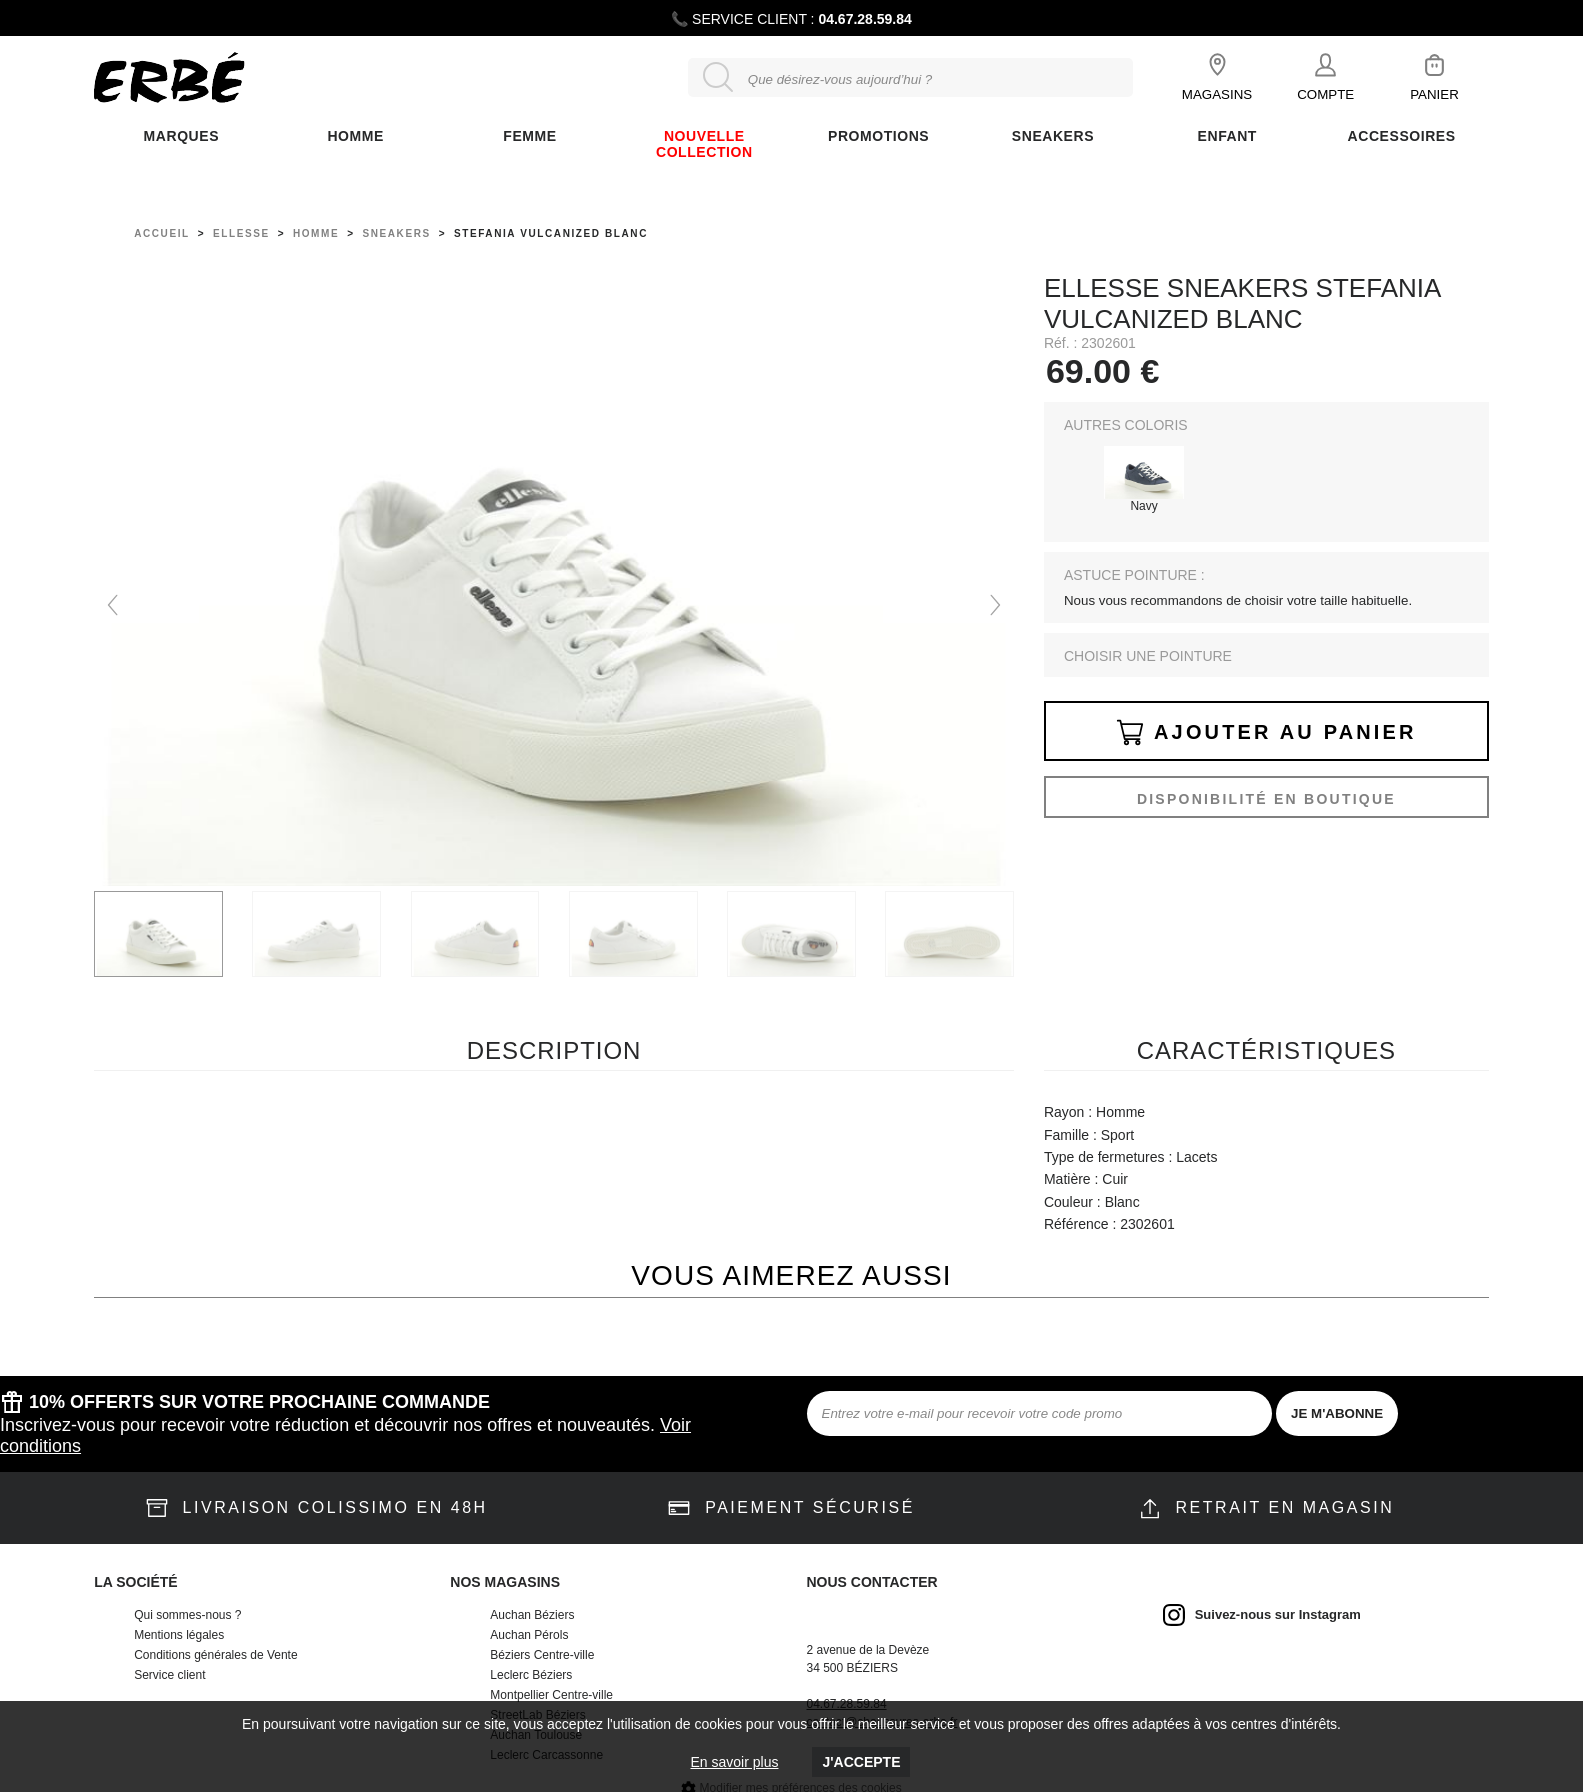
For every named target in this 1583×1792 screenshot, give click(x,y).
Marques (181, 136)
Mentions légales (179, 1635)
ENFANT (1227, 136)
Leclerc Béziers (531, 1675)
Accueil (162, 233)
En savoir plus (735, 1762)
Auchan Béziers (532, 1615)
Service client (169, 1675)
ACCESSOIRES (1402, 136)
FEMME (529, 136)
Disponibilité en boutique (1266, 799)
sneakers (396, 233)
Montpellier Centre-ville (551, 1695)
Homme (355, 136)
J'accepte (861, 1762)
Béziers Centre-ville (542, 1655)
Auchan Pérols (529, 1635)
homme (316, 233)
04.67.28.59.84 (864, 19)
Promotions (878, 136)
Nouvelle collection (704, 144)
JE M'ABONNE (1337, 1413)
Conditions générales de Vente (215, 1655)
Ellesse (241, 233)
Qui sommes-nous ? (187, 1615)
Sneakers (1053, 136)
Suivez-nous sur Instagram (1278, 1614)
